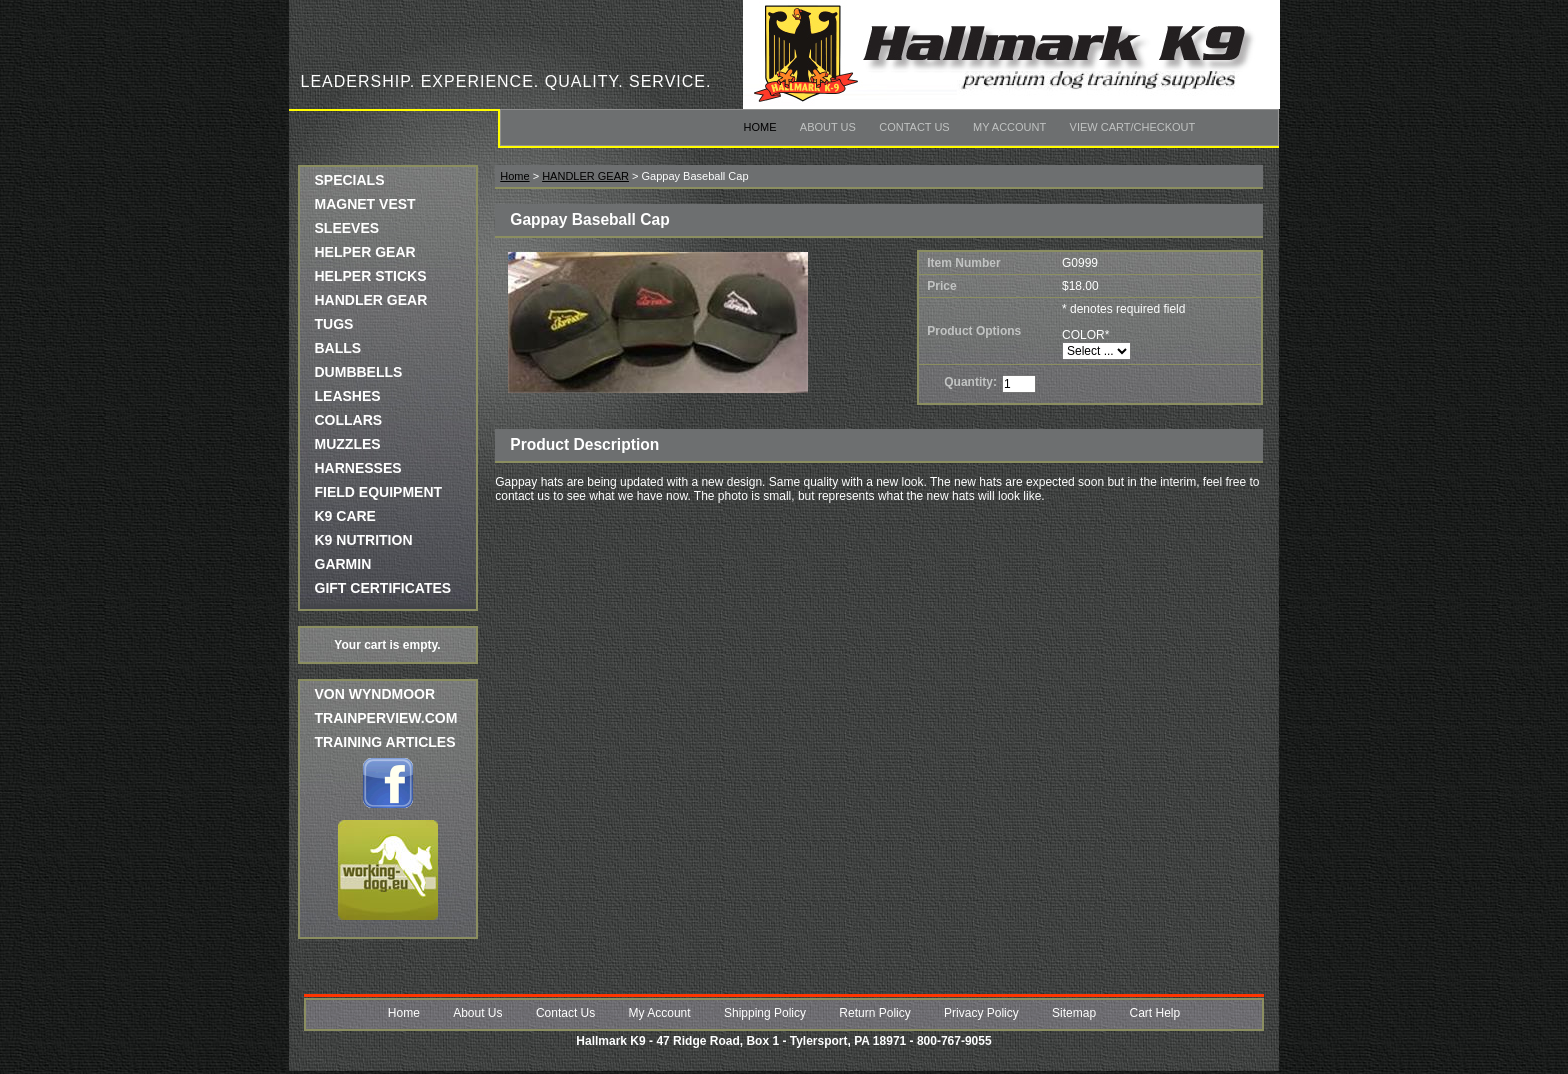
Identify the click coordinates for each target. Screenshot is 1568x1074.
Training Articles (385, 742)
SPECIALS (350, 180)
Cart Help (1154, 1013)
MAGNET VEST (365, 204)
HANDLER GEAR (371, 300)
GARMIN (343, 564)
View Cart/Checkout (1133, 127)
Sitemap (1074, 1013)
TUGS (334, 324)
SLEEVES (347, 228)
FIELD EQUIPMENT (379, 492)
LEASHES (348, 396)
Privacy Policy (981, 1013)
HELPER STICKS (371, 276)
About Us (828, 127)
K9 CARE (345, 516)
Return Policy (874, 1013)
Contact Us (914, 127)
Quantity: (970, 382)
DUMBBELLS (359, 372)
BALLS (338, 348)
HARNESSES (358, 468)
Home (760, 127)
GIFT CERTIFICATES (383, 588)
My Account (1009, 127)
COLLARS (349, 420)
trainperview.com (386, 718)
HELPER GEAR (365, 252)
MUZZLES (348, 444)
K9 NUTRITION (364, 540)
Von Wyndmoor (375, 694)
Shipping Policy (765, 1013)
